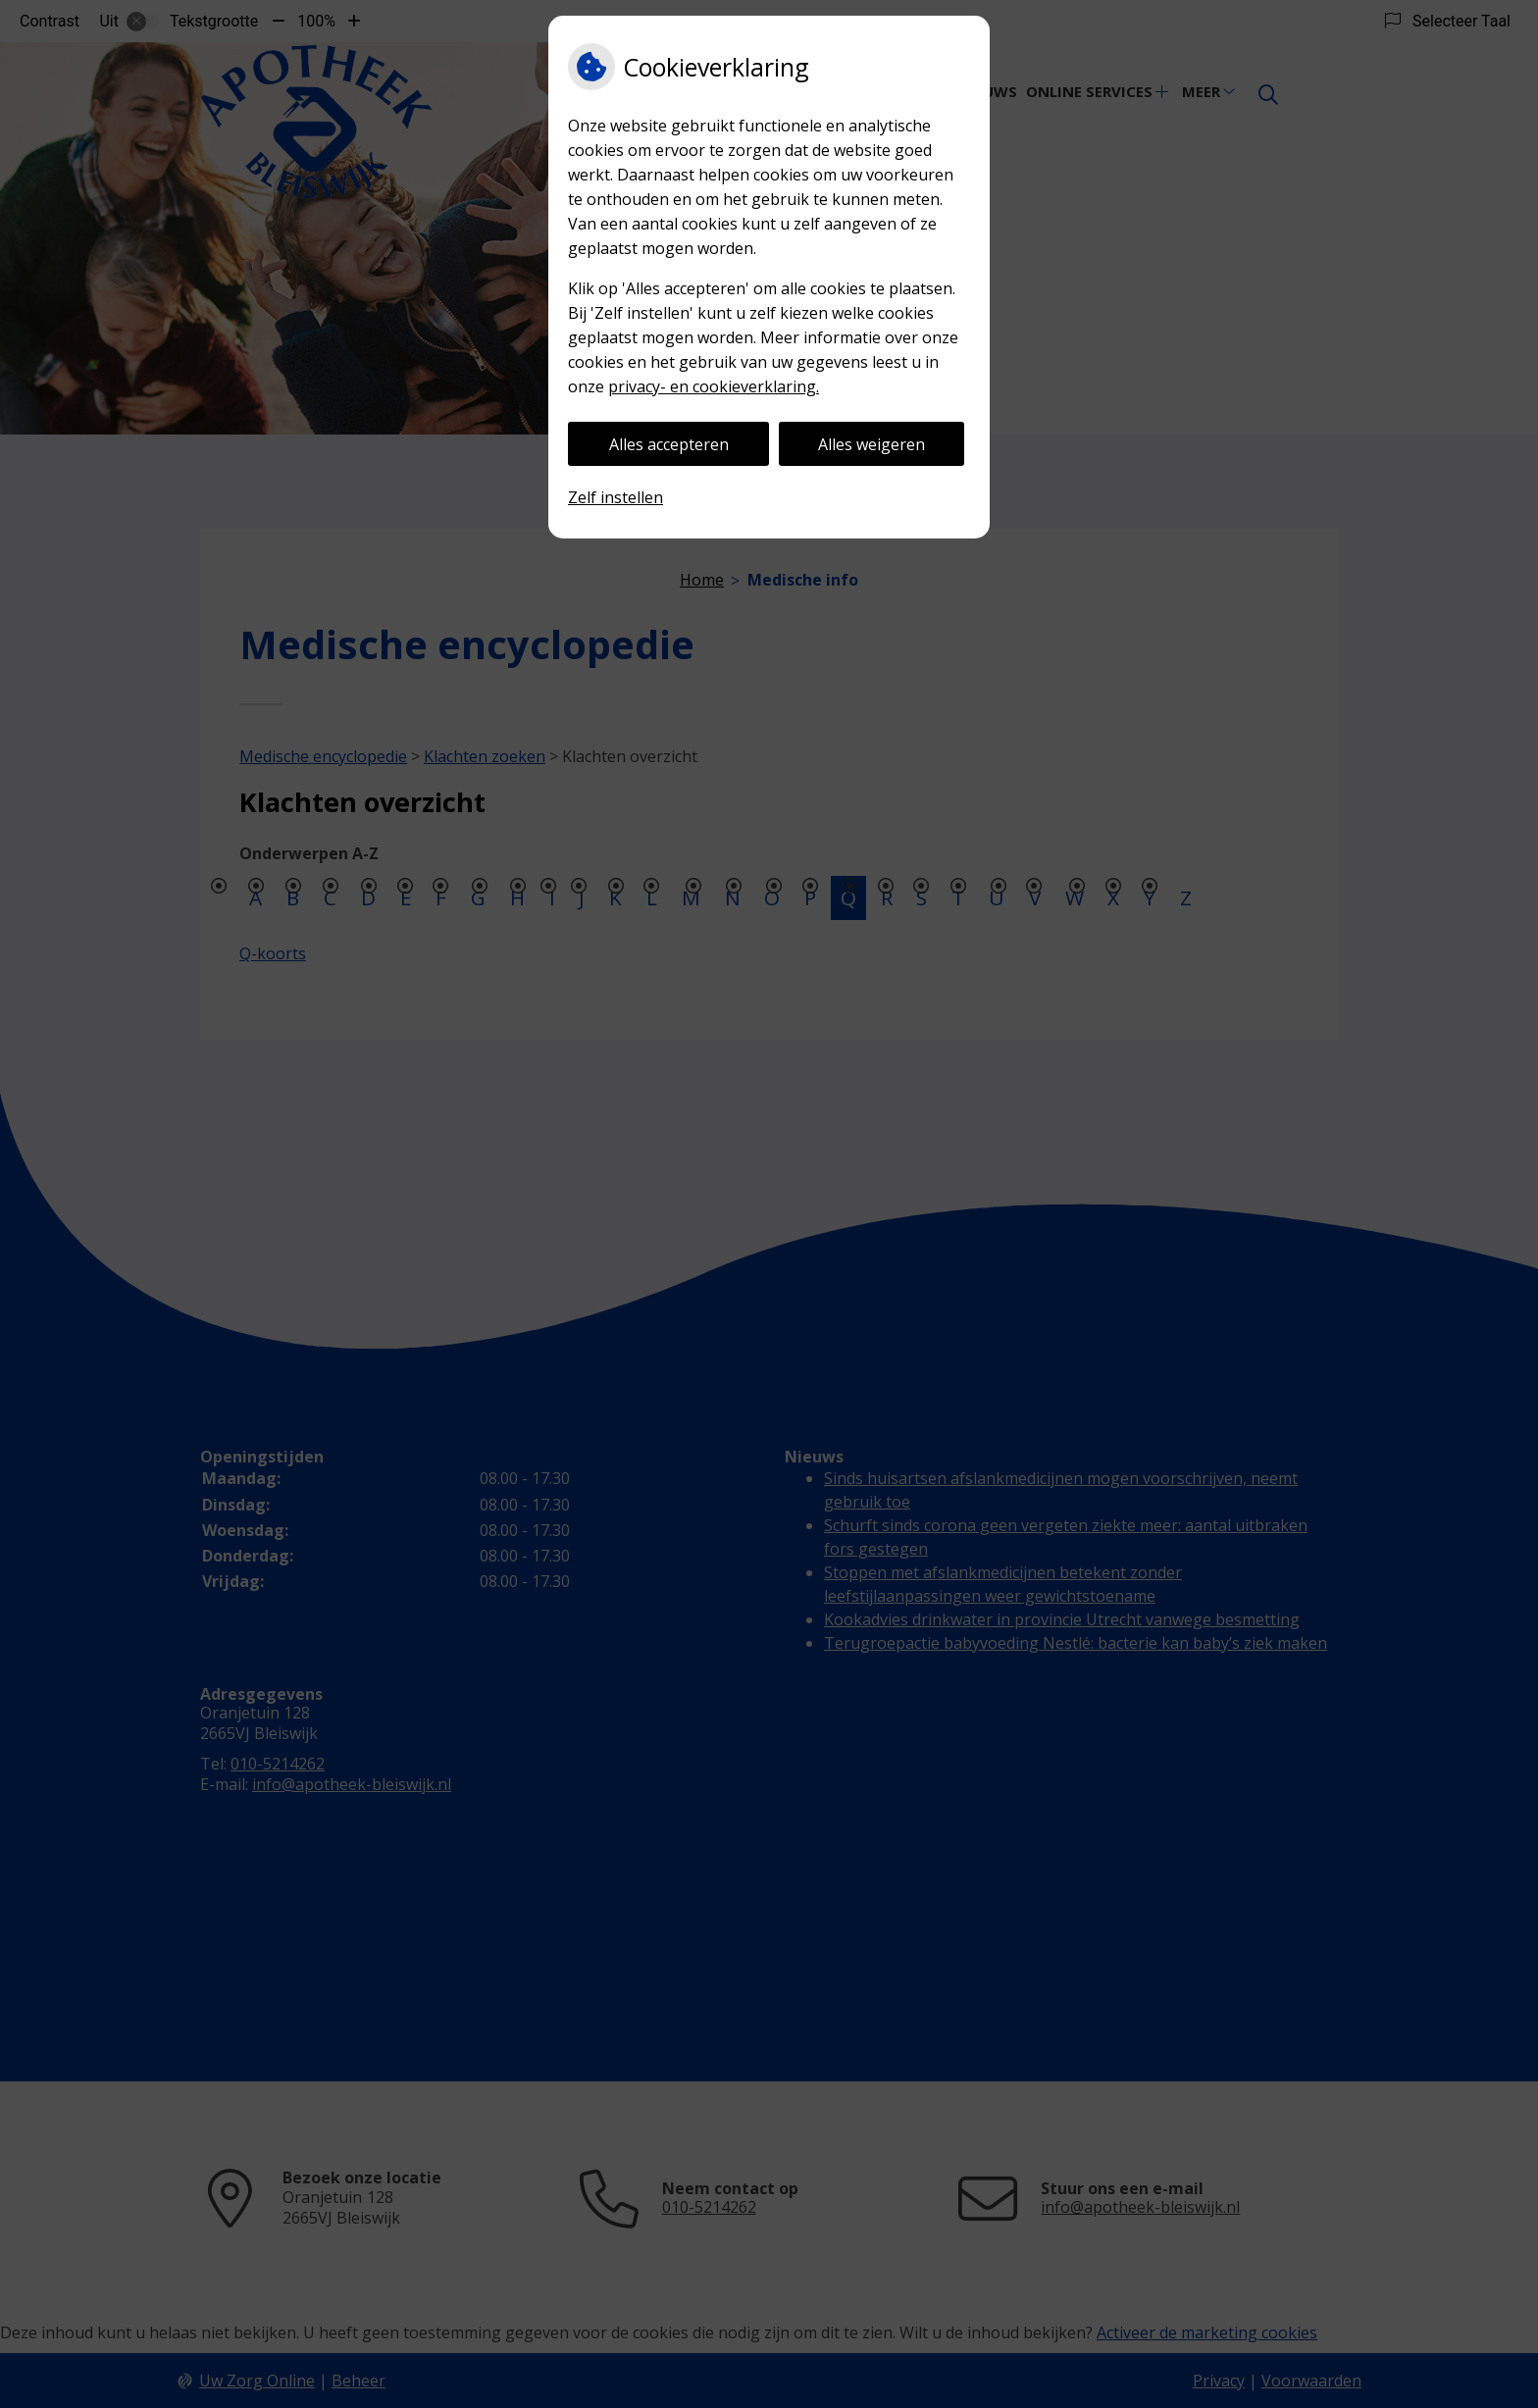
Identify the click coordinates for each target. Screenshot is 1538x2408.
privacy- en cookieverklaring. (713, 386)
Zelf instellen (615, 497)
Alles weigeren (871, 444)
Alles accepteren (669, 444)
